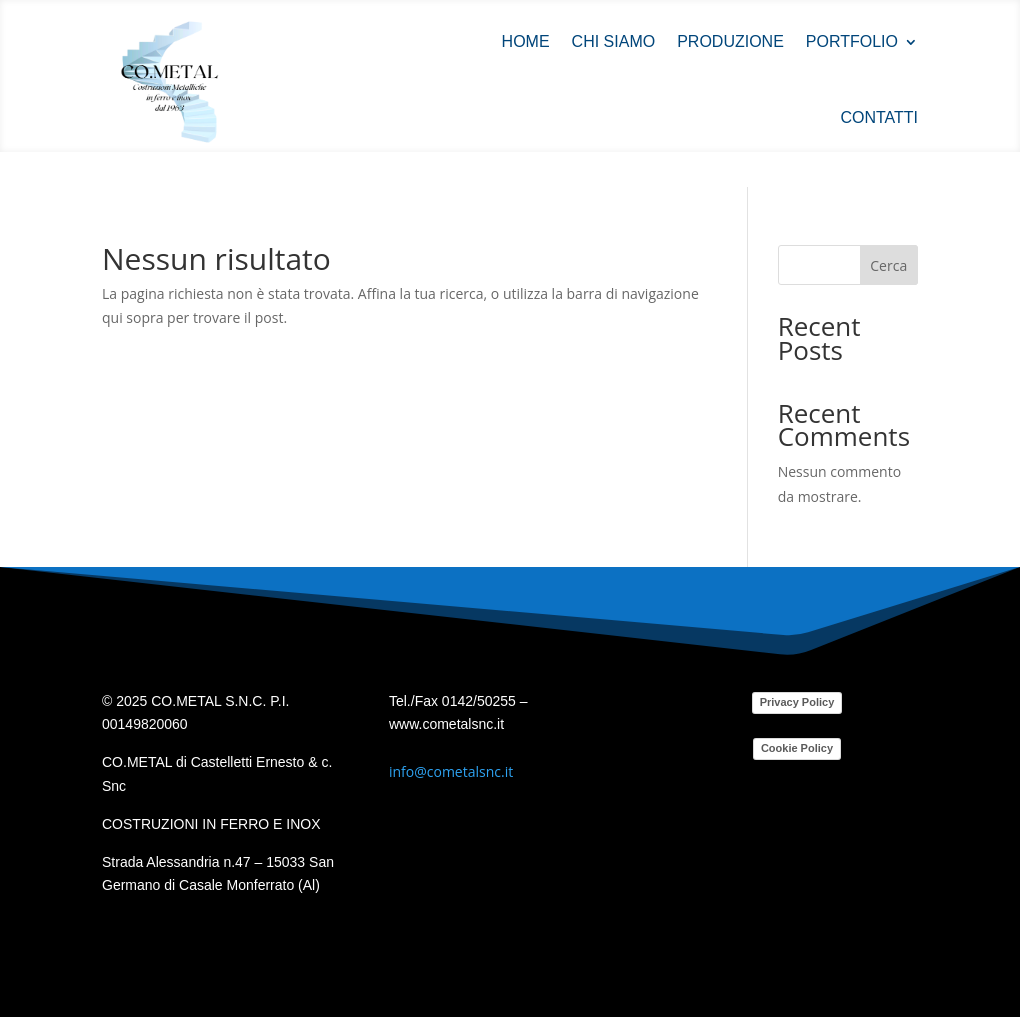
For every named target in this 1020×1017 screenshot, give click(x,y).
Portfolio (852, 41)
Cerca (888, 265)
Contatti (879, 117)
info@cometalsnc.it (451, 771)
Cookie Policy (797, 748)
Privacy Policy (797, 702)
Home (526, 41)
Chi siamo (614, 41)
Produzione (730, 41)
